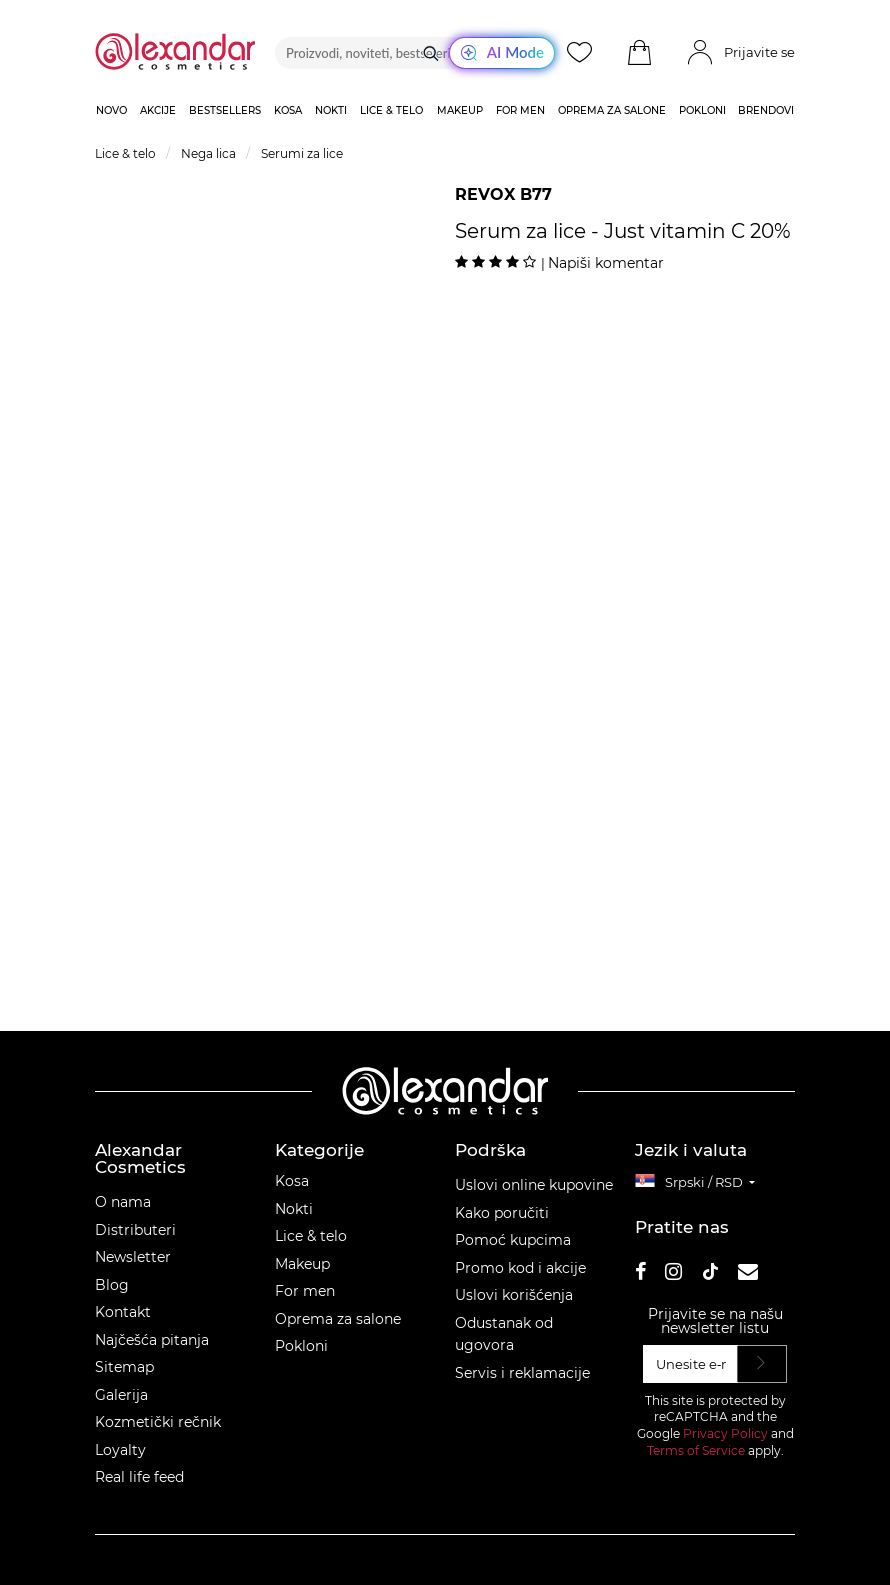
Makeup (302, 1264)
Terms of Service (696, 1450)
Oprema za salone (338, 1319)
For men (305, 1291)
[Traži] (431, 53)
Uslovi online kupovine (534, 1185)
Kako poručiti (502, 1213)
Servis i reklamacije (522, 1373)
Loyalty (120, 1450)
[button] (639, 53)
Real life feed (139, 1477)
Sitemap (124, 1367)
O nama (123, 1202)
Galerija (121, 1395)
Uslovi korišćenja (514, 1295)
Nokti (294, 1209)
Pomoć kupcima (513, 1240)
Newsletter (133, 1257)
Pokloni (301, 1346)
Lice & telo (311, 1236)
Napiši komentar (606, 263)
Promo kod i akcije (520, 1268)
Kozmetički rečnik (158, 1422)
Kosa (292, 1181)
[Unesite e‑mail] (690, 1364)
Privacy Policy (725, 1433)
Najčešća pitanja (152, 1340)
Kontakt (123, 1312)
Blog (112, 1285)
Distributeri (135, 1230)
